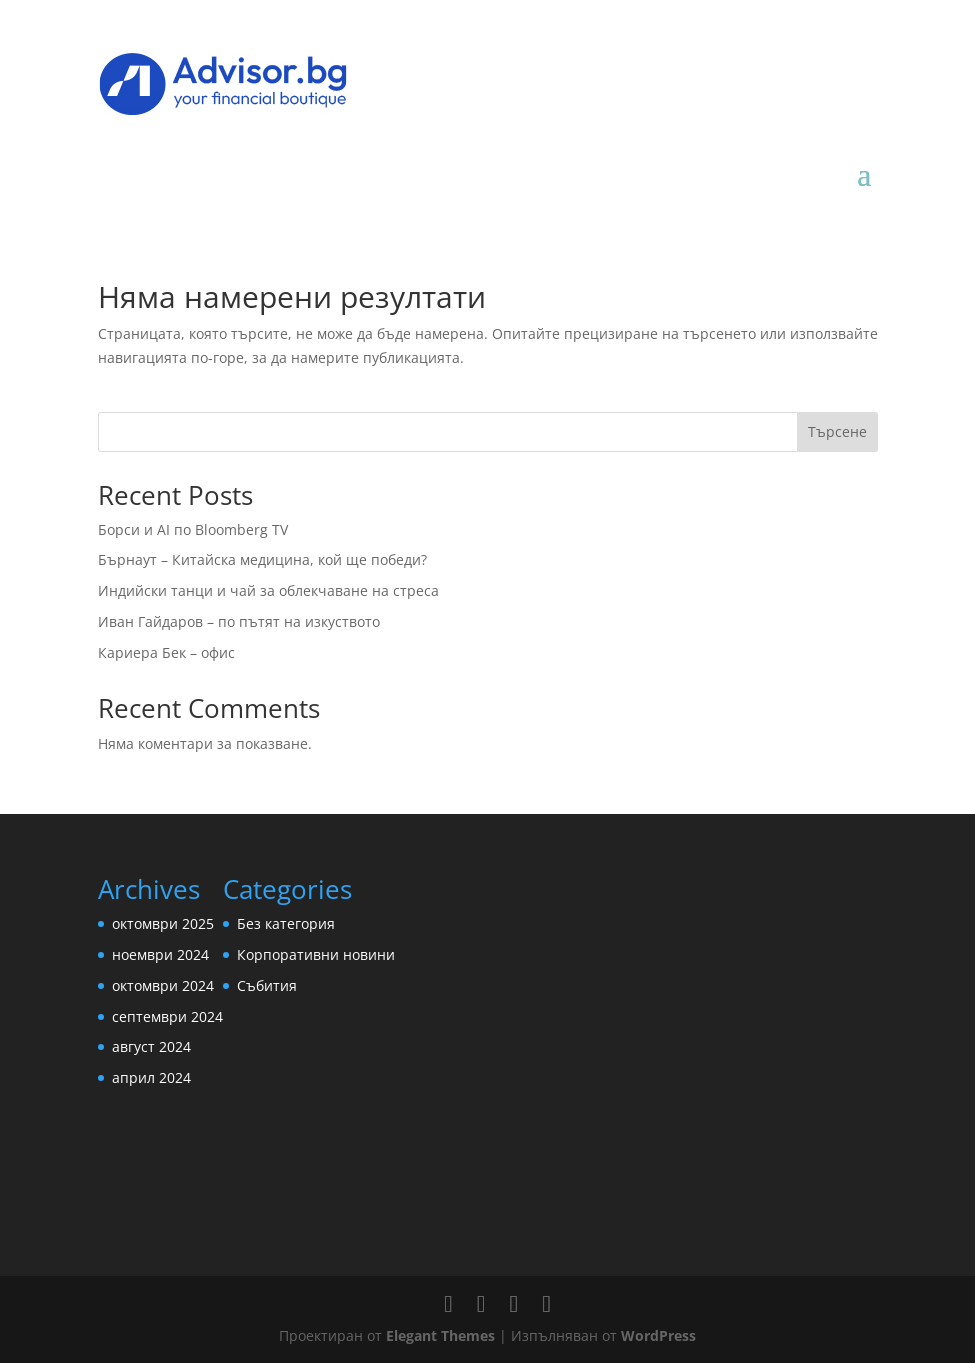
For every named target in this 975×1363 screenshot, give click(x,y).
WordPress (658, 1335)
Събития (267, 985)
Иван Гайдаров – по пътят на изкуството (239, 621)
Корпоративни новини (316, 954)
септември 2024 (167, 1016)
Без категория (286, 923)
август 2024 (151, 1046)
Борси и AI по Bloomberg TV (193, 529)
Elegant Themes (440, 1335)
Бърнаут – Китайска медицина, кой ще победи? (262, 559)
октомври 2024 (163, 985)
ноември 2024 (160, 954)
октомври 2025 (163, 923)
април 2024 (151, 1077)
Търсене (837, 431)
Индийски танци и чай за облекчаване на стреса (268, 590)
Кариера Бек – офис (166, 652)
